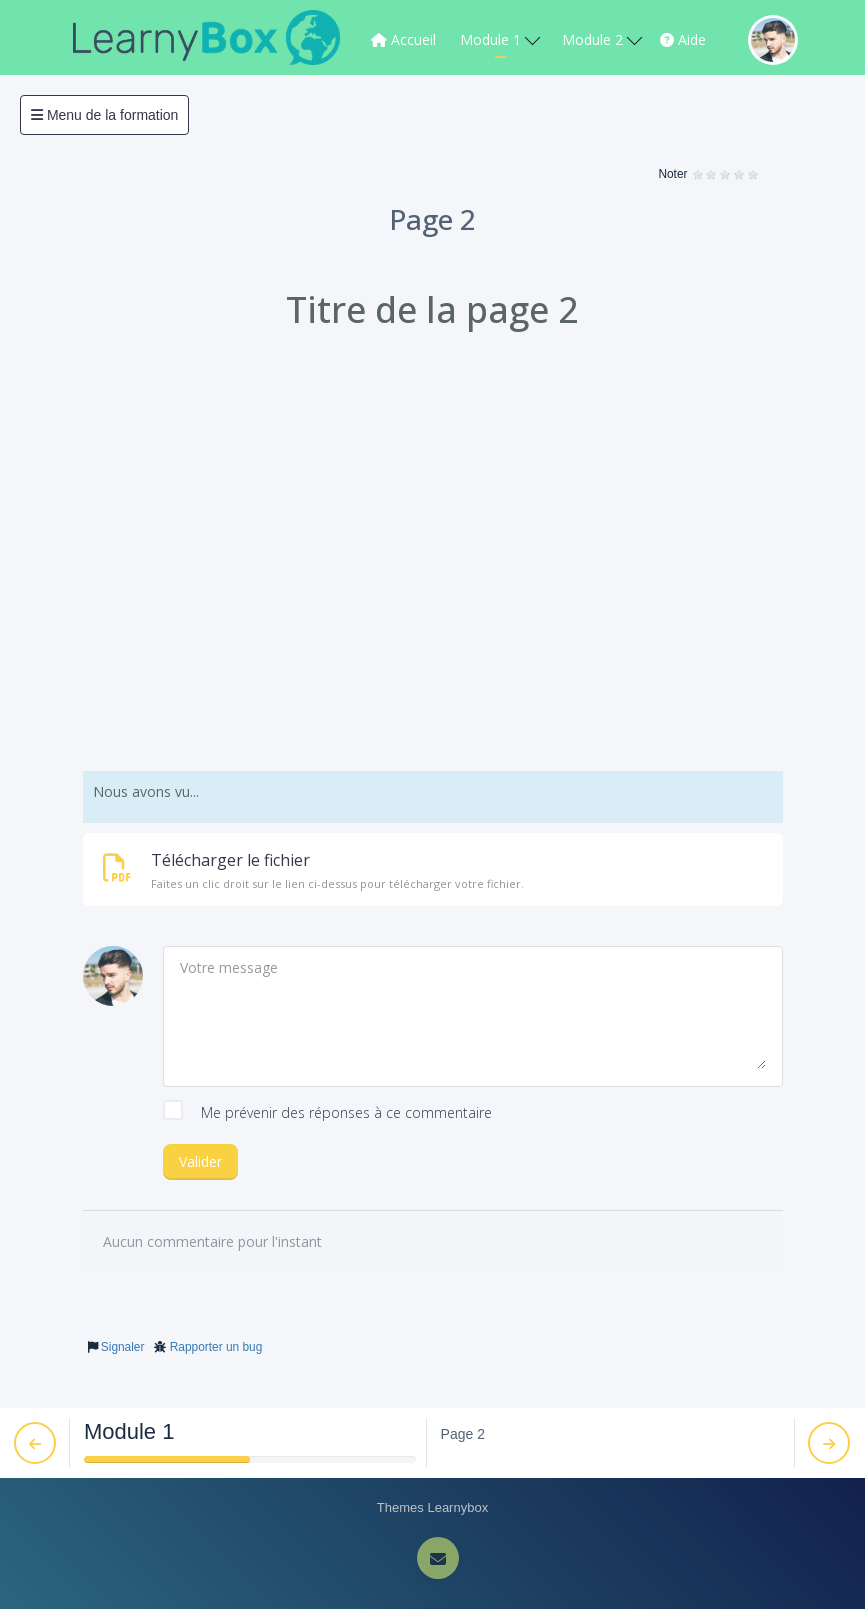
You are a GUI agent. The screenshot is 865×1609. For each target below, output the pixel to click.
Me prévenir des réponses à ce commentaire (327, 1113)
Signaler (123, 1347)
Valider (200, 1161)
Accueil (403, 39)
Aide (683, 39)
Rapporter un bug (216, 1347)
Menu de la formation (104, 115)
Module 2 (602, 39)
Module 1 (500, 39)
